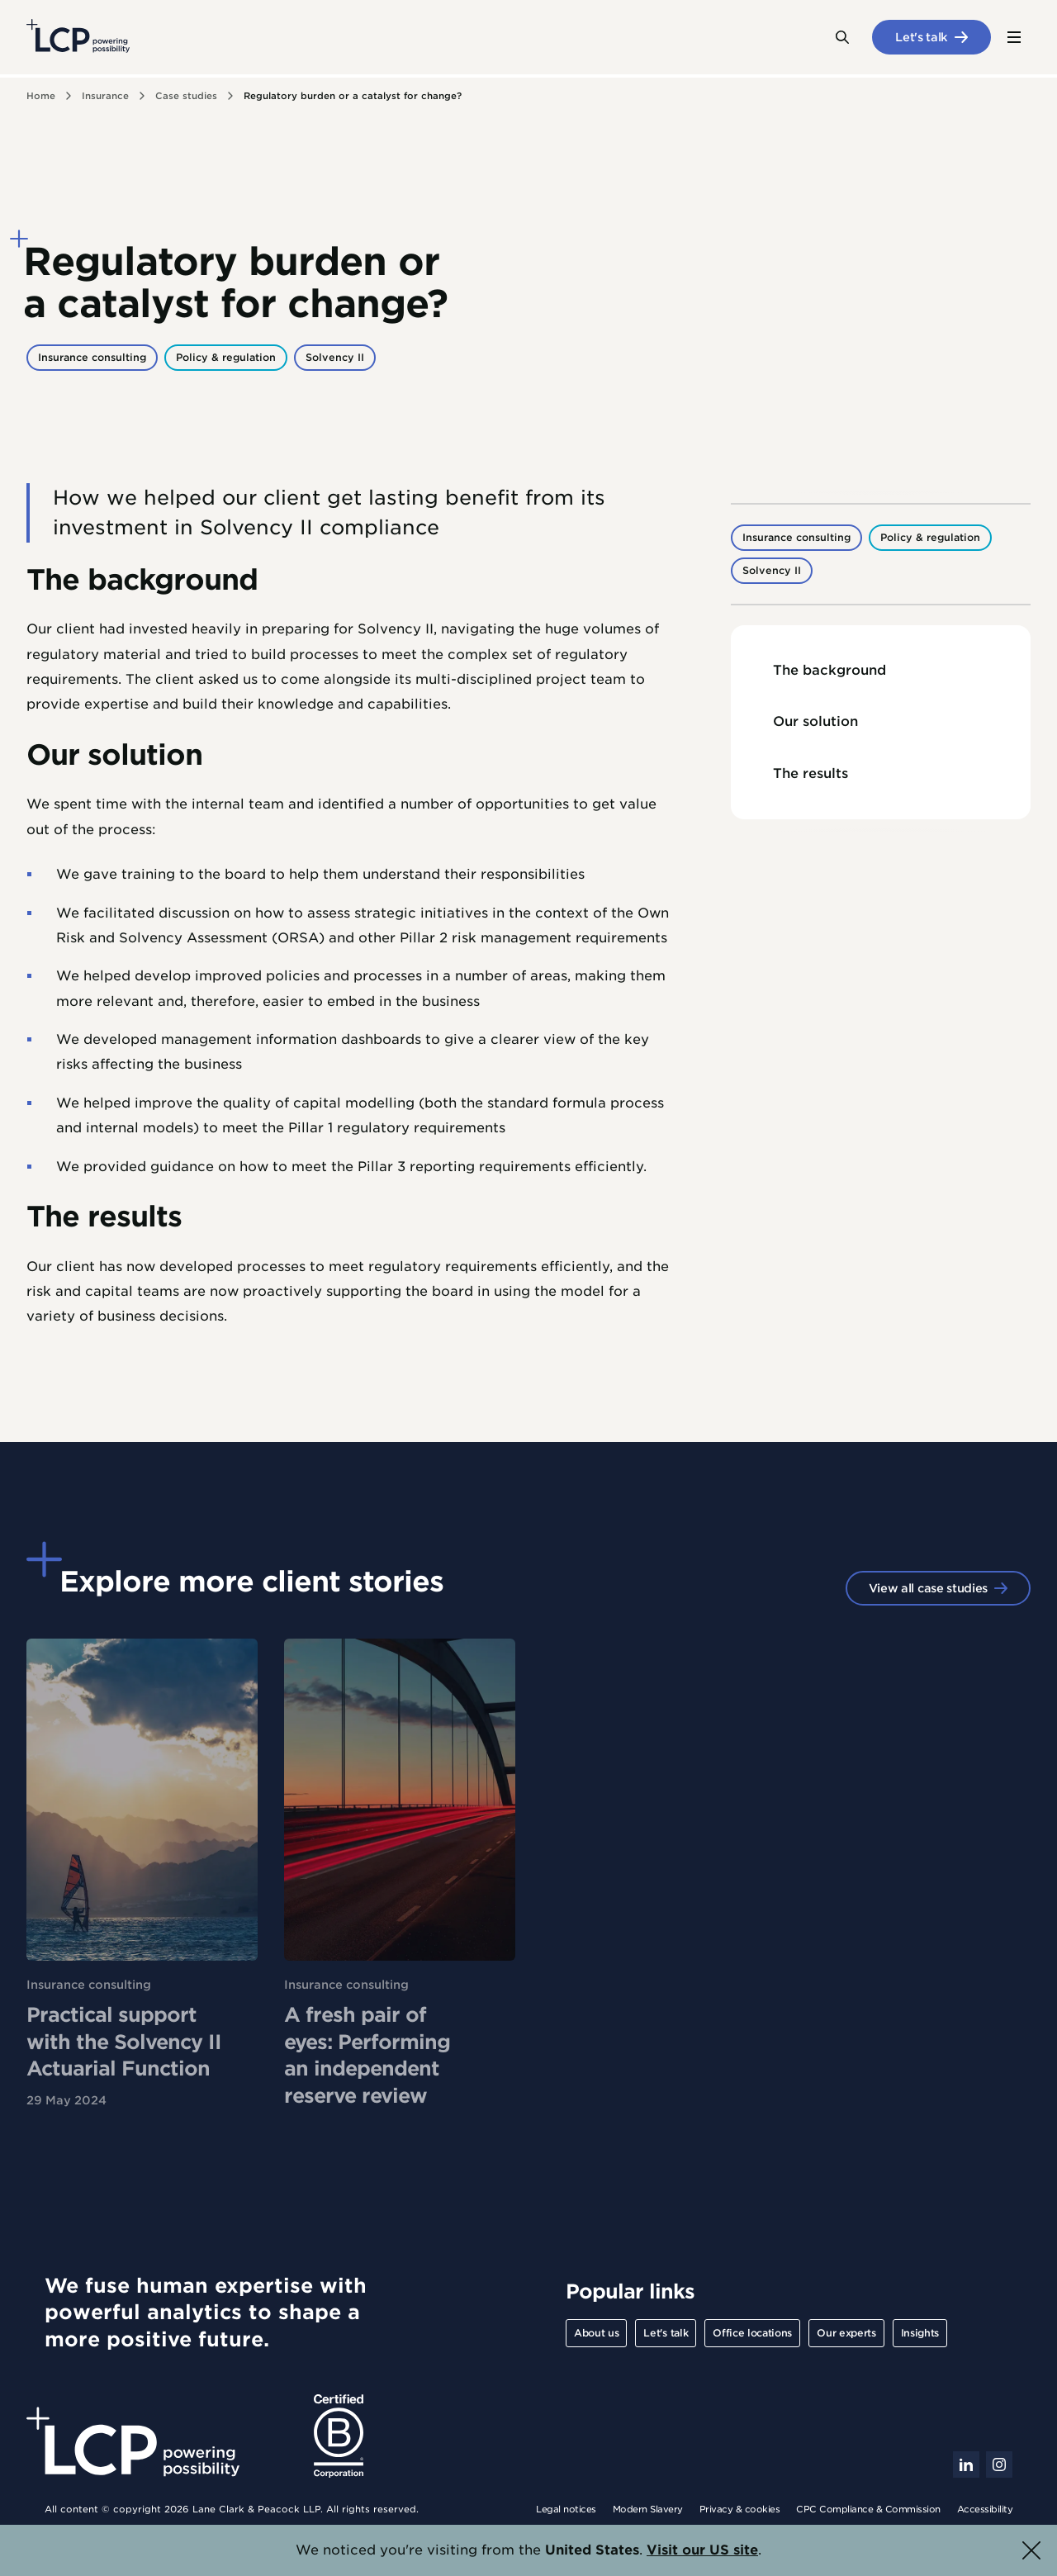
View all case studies (928, 1588)
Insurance (105, 96)
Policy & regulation (226, 357)
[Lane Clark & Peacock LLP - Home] (78, 37)
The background (829, 670)
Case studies (186, 96)
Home (40, 96)
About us (596, 2333)
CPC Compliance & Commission (868, 2509)
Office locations (752, 2333)
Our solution (815, 721)
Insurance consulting (92, 357)
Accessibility (985, 2509)
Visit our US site (702, 2550)
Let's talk (921, 37)
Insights (920, 2333)
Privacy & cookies (739, 2509)
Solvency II (335, 357)
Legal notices (566, 2509)
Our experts (846, 2333)
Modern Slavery (648, 2509)
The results (810, 773)
